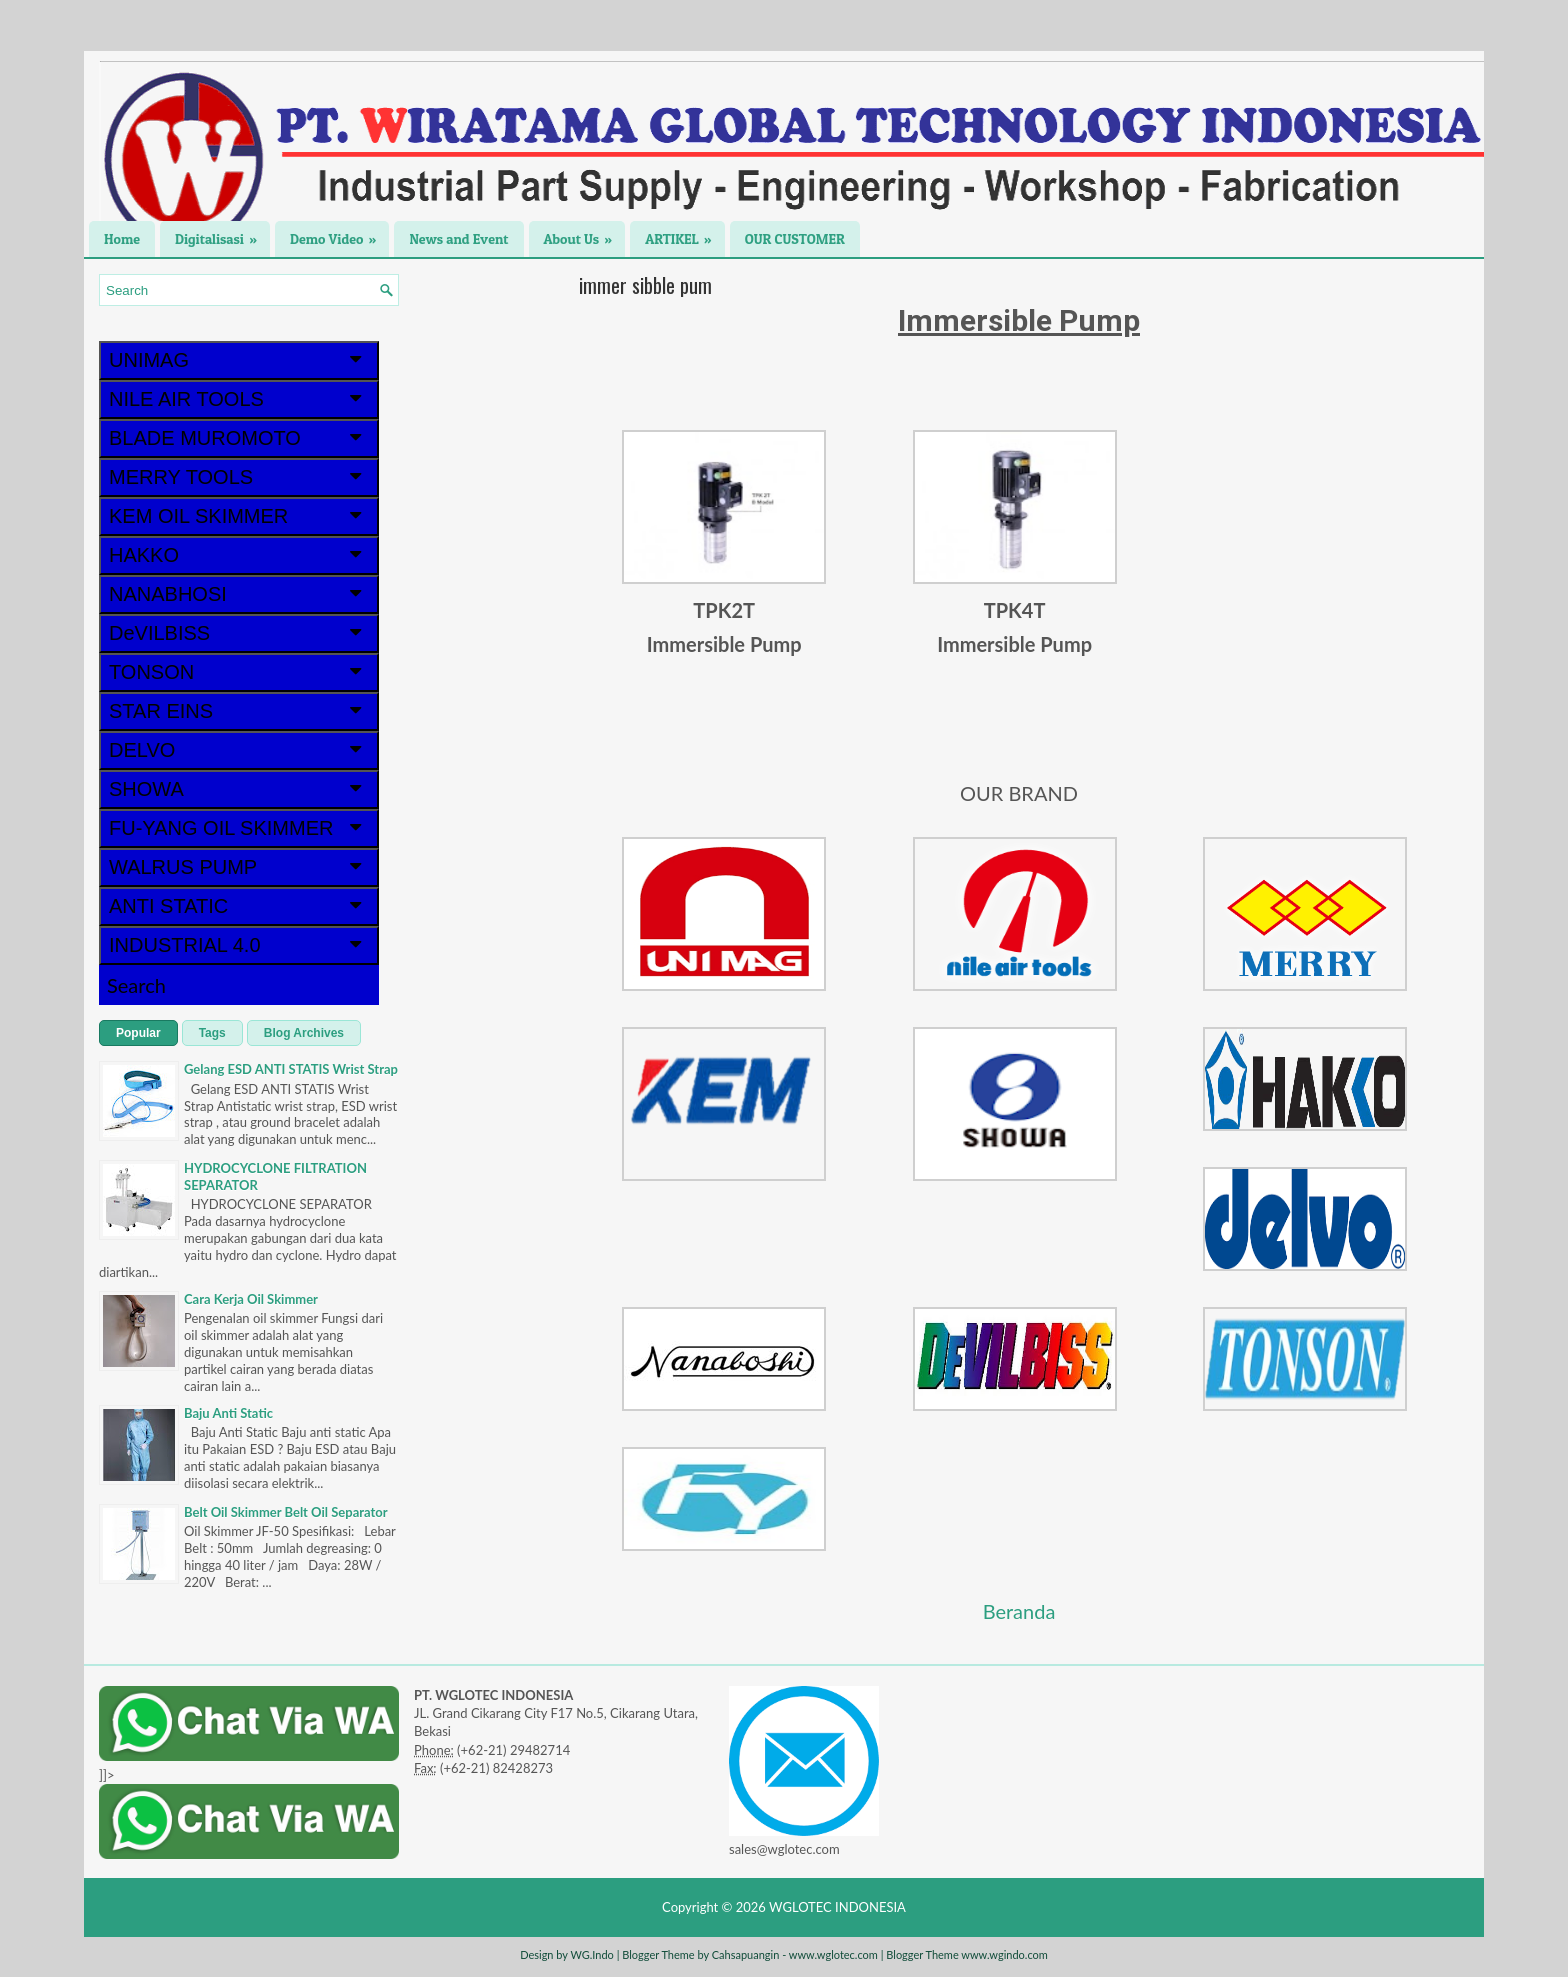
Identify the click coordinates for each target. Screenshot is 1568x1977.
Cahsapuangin (746, 1954)
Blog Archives (304, 1033)
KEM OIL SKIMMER (239, 516)
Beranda (1019, 1611)
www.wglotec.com (833, 1954)
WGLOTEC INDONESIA (837, 1907)
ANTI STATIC (239, 906)
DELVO (239, 750)
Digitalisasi (222, 234)
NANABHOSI (239, 594)
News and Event (458, 238)
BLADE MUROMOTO (239, 438)
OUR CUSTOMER (795, 238)
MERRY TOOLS (239, 477)
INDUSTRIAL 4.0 (239, 945)
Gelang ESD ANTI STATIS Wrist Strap (291, 1069)
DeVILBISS (239, 633)
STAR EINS (239, 711)
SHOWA (239, 789)
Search (136, 985)
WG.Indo (591, 1954)
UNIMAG (239, 360)
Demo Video (339, 234)
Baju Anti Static (228, 1413)
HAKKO (239, 555)
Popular (138, 1033)
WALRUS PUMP (239, 867)
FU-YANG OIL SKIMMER (239, 828)
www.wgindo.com (1004, 1954)
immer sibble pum (645, 285)
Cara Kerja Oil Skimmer (251, 1299)
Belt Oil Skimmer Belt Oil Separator (286, 1512)
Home (122, 238)
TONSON (239, 672)
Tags (212, 1033)
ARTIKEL (685, 234)
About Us (585, 234)
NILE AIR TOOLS (239, 399)
